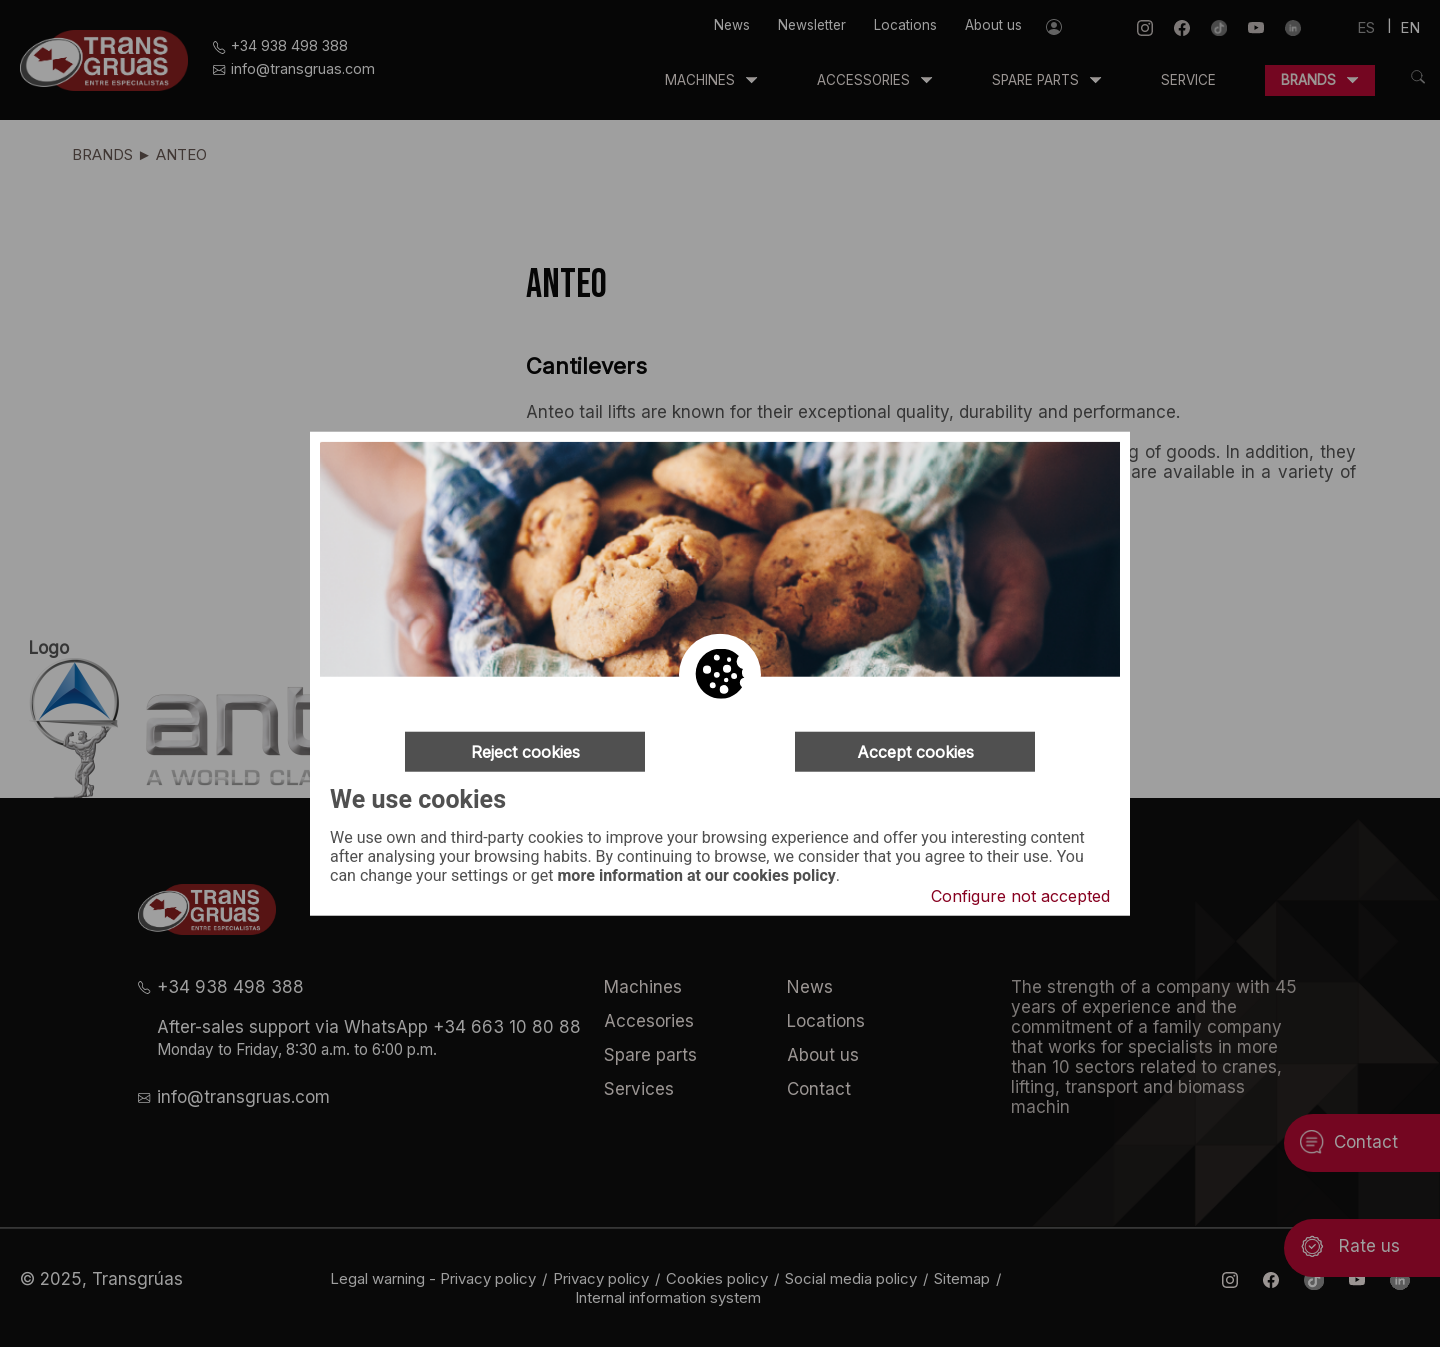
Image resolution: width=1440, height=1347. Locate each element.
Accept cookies (915, 751)
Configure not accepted (1020, 896)
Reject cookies (525, 751)
